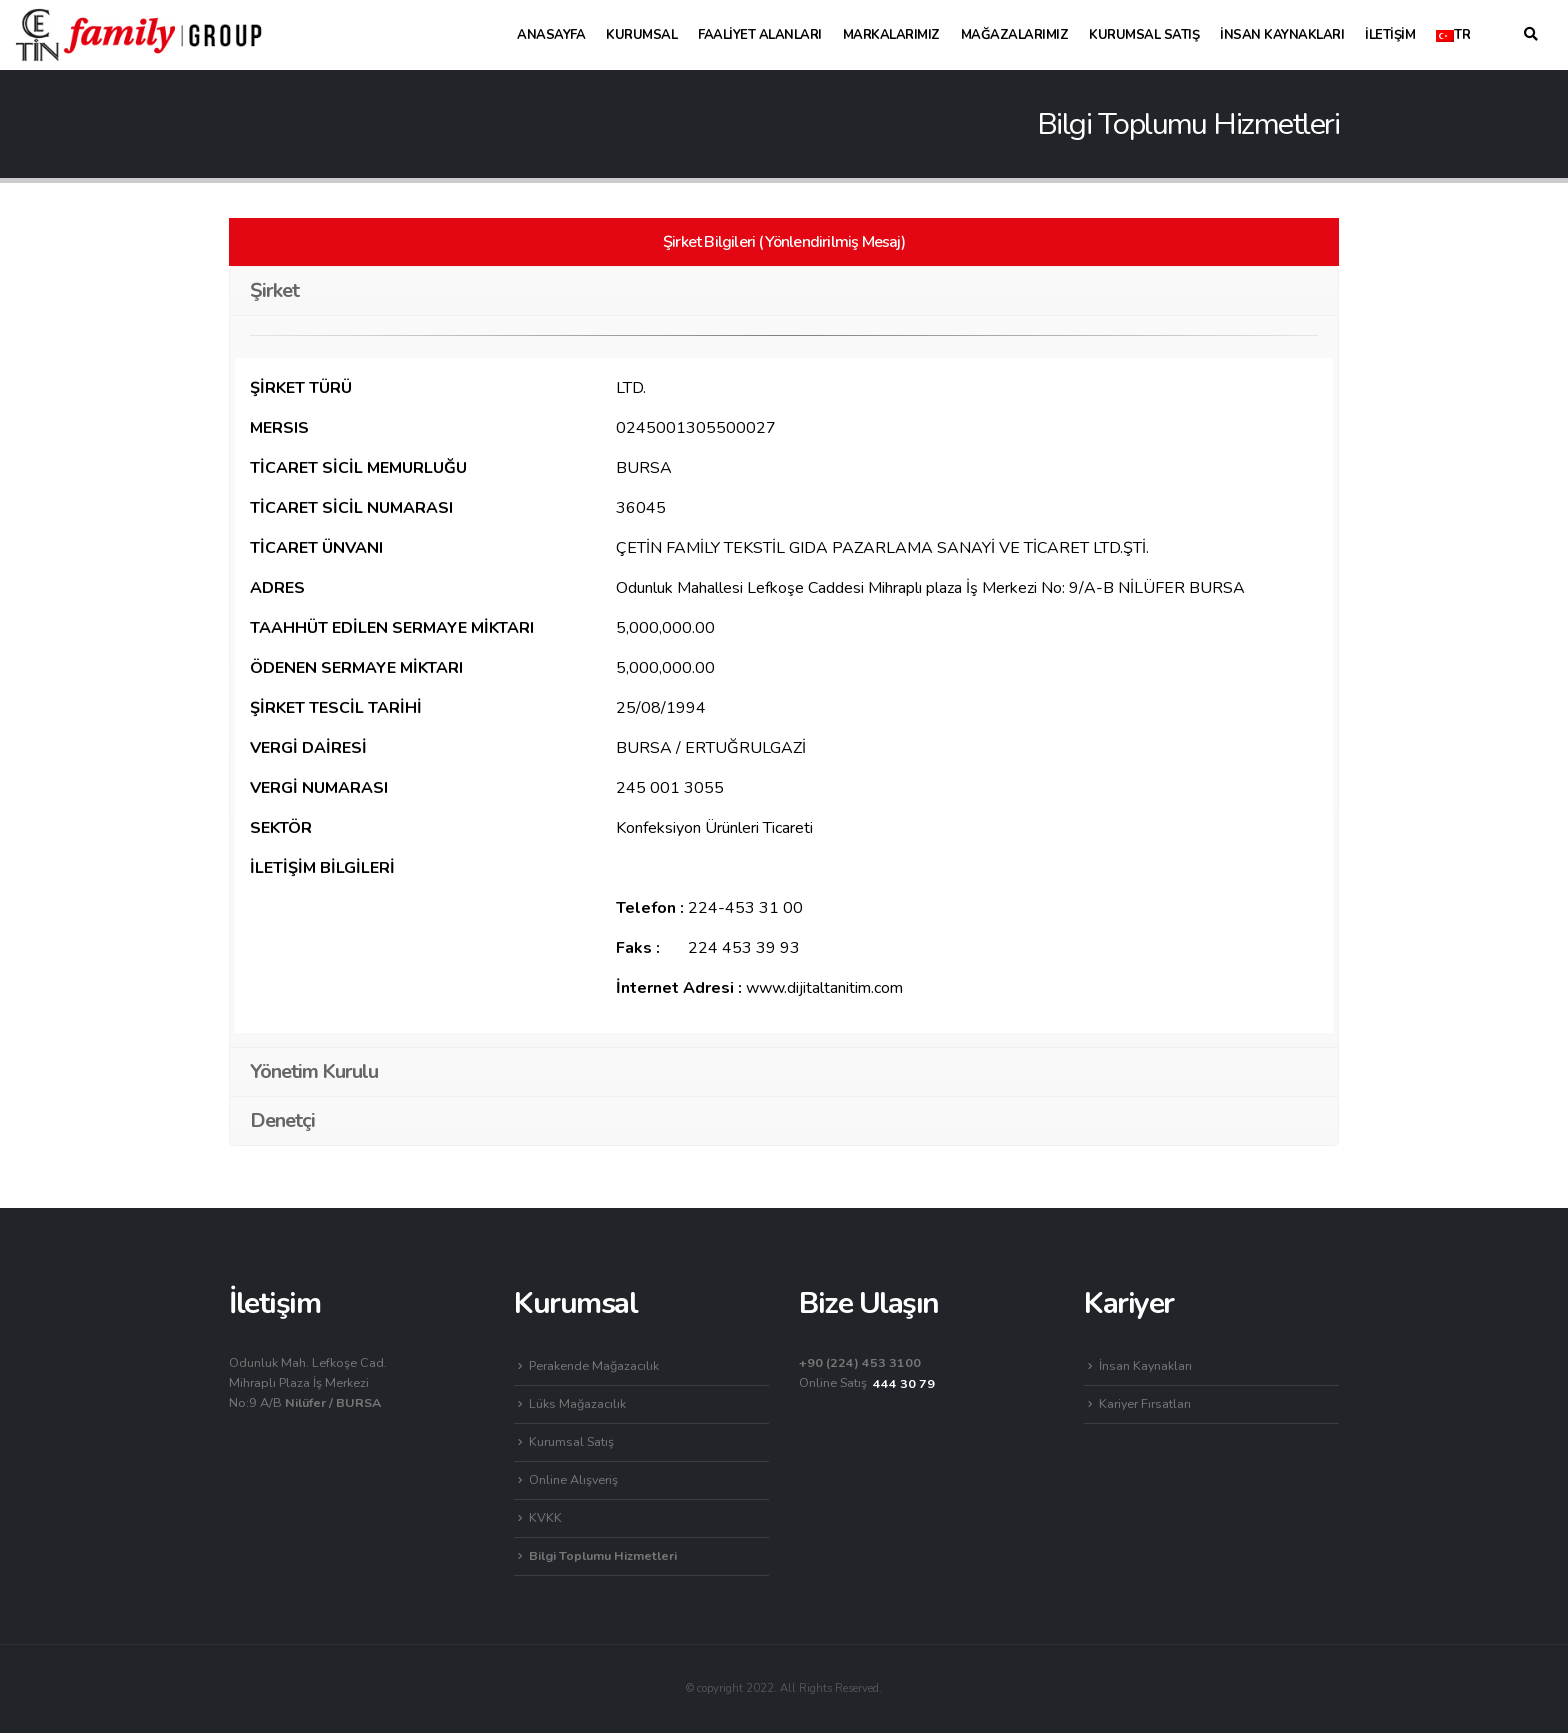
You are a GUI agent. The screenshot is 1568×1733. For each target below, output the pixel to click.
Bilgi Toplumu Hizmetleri (603, 1555)
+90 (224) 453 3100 (860, 1362)
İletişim (1390, 35)
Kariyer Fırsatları (1145, 1403)
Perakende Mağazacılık (594, 1365)
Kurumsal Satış (1144, 35)
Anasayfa (551, 35)
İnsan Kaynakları (1282, 35)
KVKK (545, 1517)
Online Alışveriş (573, 1479)
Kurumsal (641, 35)
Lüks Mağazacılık (577, 1403)
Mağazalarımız (1015, 35)
